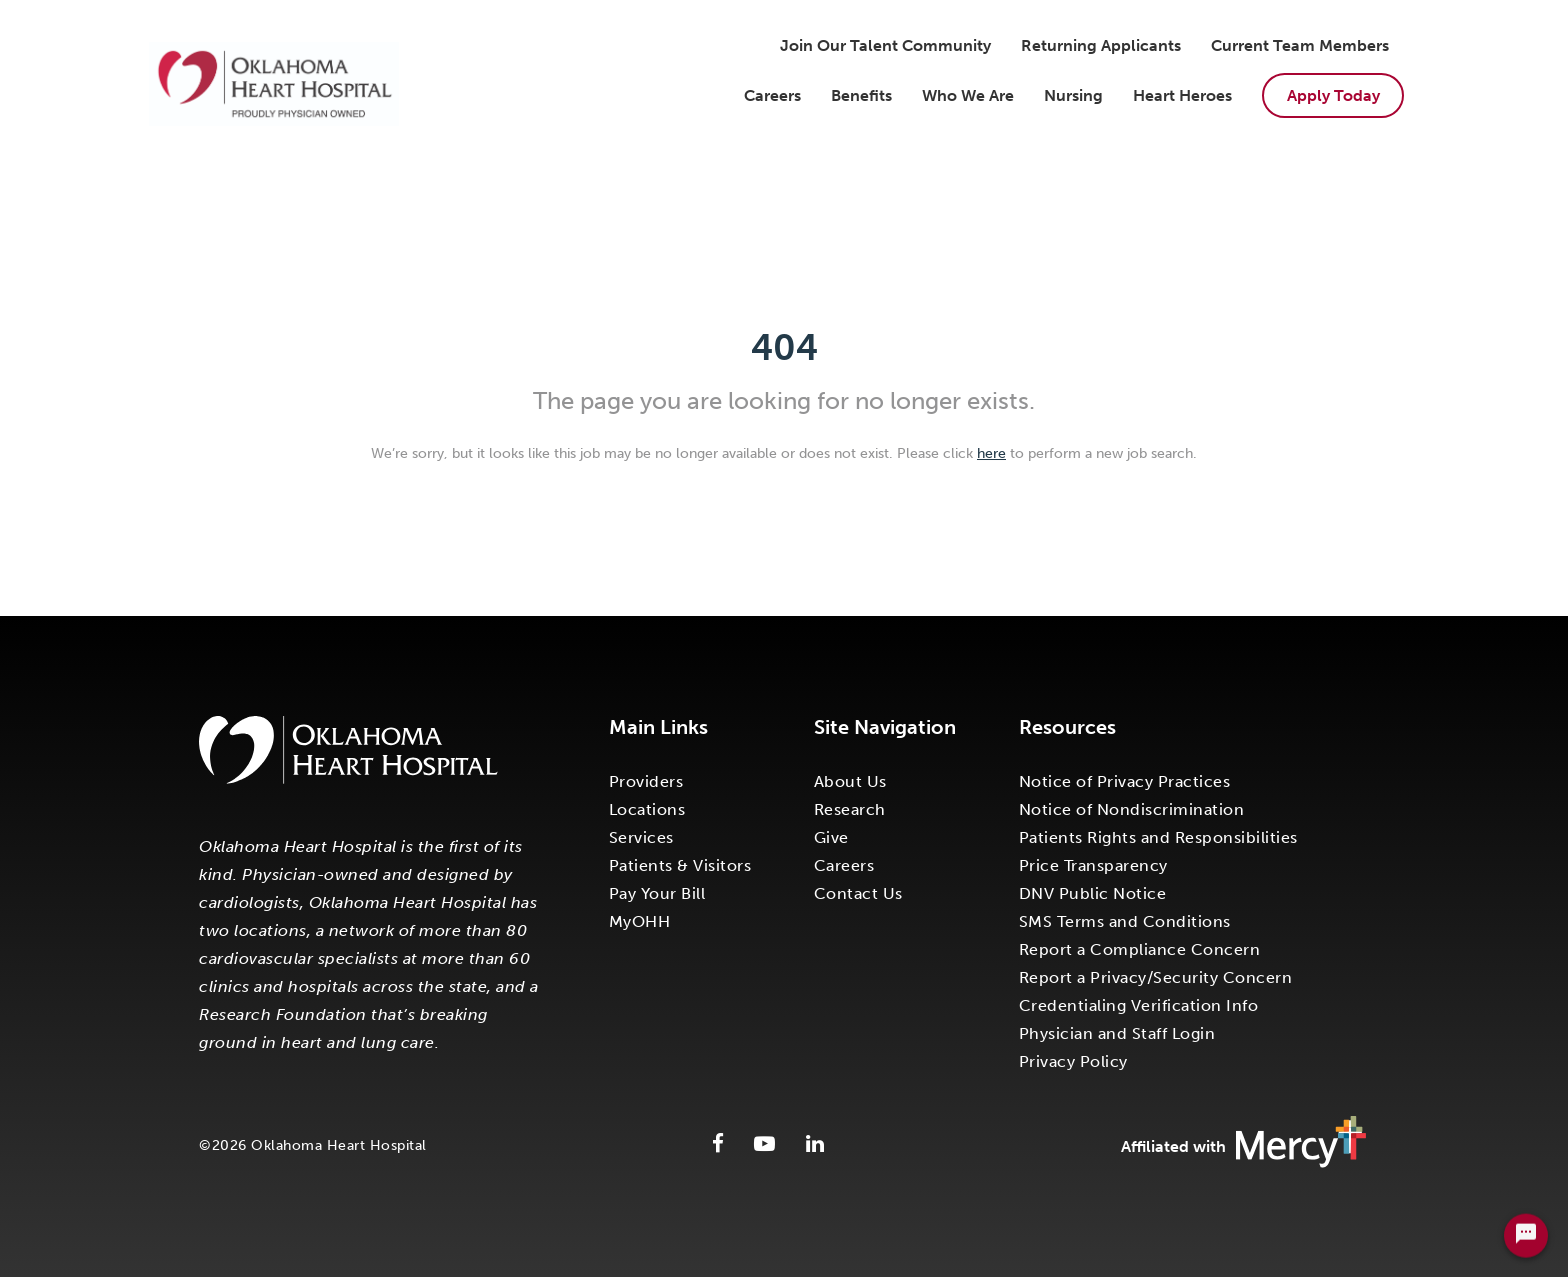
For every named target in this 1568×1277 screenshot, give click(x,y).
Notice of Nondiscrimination (1132, 809)
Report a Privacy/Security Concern (1156, 977)
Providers (646, 781)
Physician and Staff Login (1117, 1033)
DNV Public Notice (1093, 893)
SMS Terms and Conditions (1125, 921)
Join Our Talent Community (885, 45)
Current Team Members (1300, 45)
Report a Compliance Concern (1140, 949)
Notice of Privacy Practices (1125, 781)
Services (641, 837)
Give (831, 837)
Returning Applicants (1101, 45)
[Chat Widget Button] (1526, 1241)
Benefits (861, 95)
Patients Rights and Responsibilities (1158, 837)
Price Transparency (1093, 865)
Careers (772, 95)
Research (850, 809)
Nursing (1073, 95)
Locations (647, 809)
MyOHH (640, 921)
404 (784, 347)
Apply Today (1333, 95)
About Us (850, 781)
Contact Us (858, 893)
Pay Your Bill (657, 893)
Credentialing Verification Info (1139, 1005)
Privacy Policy (1073, 1061)
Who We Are (968, 95)
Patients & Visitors (680, 865)
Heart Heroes (1182, 95)
